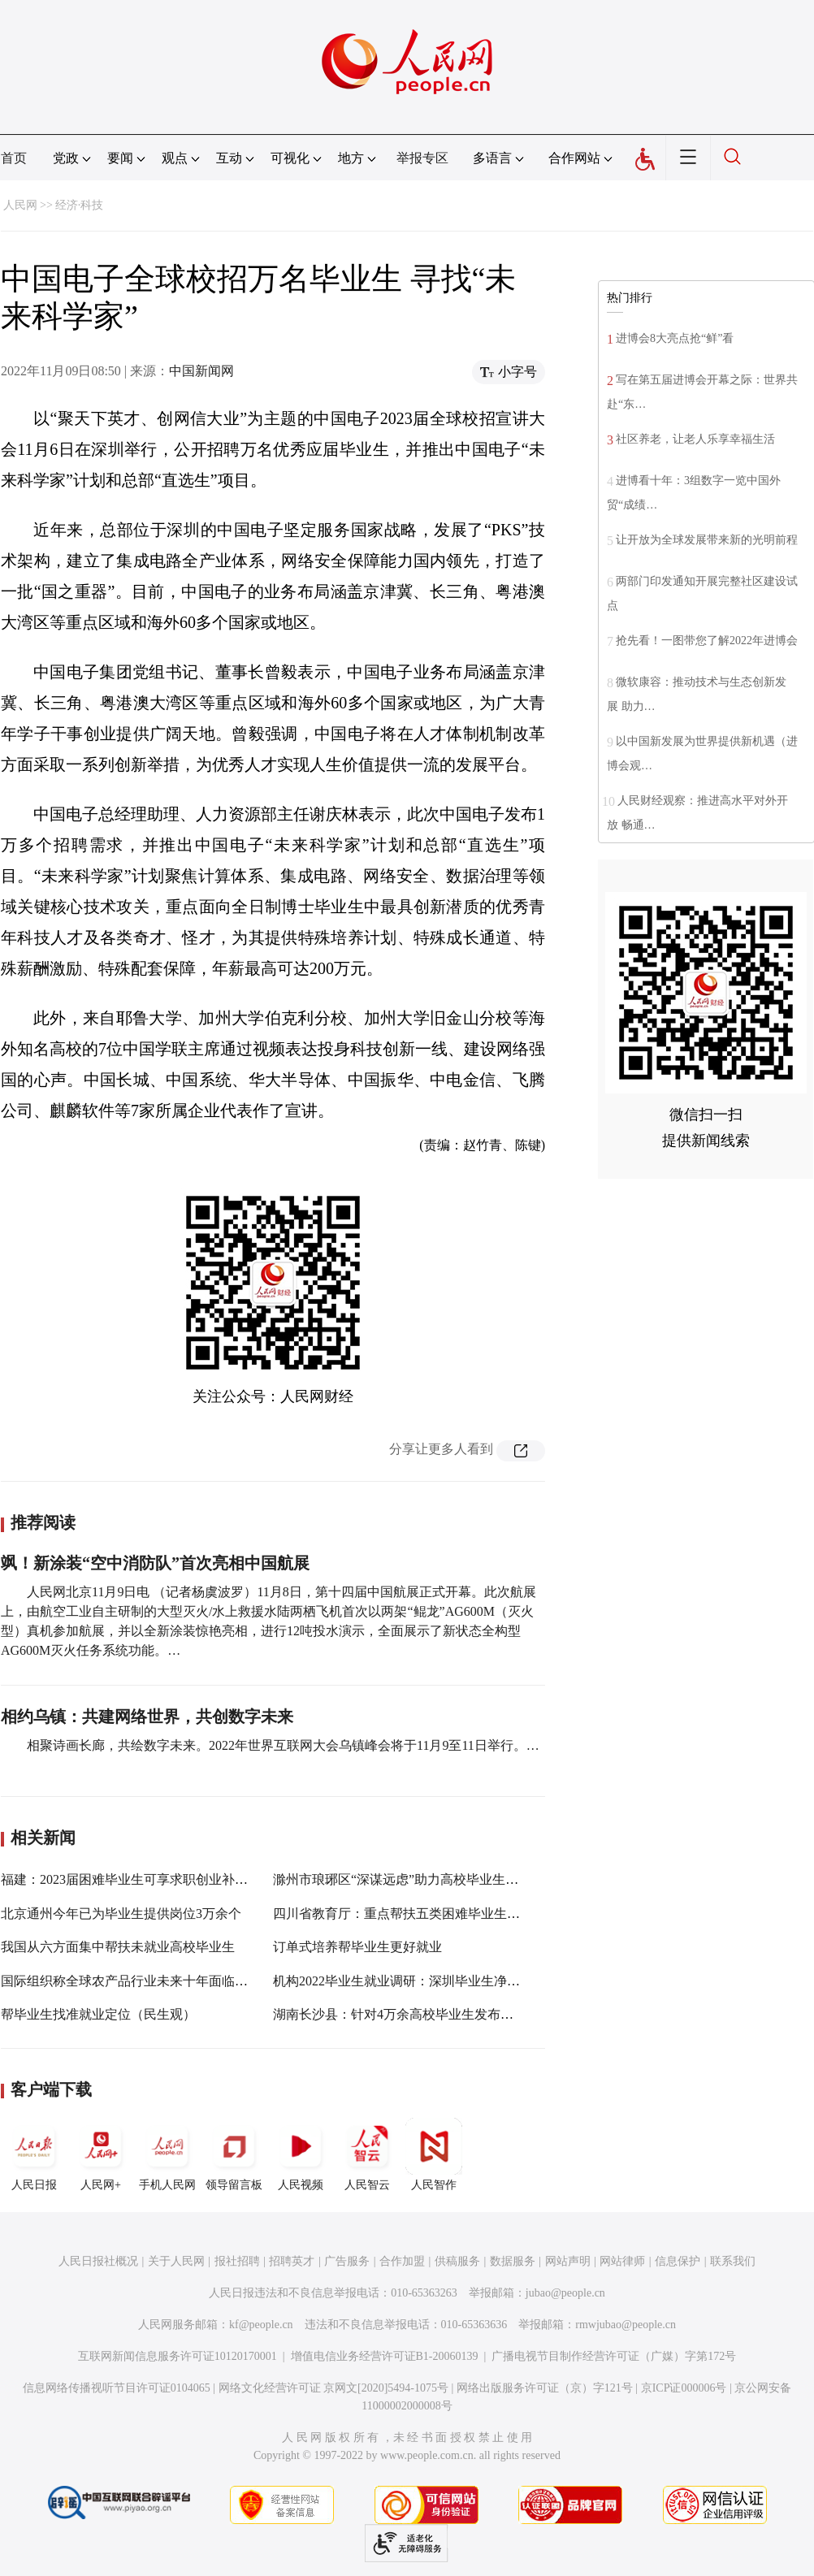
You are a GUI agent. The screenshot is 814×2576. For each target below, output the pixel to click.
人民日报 (34, 2154)
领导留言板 (234, 2154)
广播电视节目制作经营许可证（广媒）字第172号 (613, 2356)
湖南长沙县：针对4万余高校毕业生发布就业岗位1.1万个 (434, 2014)
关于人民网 (176, 2261)
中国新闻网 (201, 371)
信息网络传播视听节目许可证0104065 (116, 2388)
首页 (14, 158)
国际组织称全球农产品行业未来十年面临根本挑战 (144, 1981)
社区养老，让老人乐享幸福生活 (695, 439)
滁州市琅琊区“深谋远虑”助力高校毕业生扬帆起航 (415, 1879)
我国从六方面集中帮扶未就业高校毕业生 (118, 1947)
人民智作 (433, 2154)
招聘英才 (291, 2261)
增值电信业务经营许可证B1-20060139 (384, 2356)
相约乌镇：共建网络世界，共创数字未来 (147, 1716)
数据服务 (512, 2261)
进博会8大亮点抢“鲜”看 (675, 338)
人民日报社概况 (98, 2261)
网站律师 (622, 2261)
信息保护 (677, 2261)
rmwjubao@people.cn (625, 2324)
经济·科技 (79, 205)
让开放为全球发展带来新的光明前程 (707, 540)
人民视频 (300, 2154)
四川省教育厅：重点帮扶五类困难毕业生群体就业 (416, 1913)
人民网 (20, 205)
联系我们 (733, 2261)
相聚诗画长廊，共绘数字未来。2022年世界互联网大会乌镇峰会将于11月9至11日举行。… (283, 1745)
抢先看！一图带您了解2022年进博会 (707, 640)
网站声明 (568, 2261)
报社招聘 (237, 2261)
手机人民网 (167, 2154)
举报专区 (422, 158)
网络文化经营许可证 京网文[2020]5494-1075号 (334, 2388)
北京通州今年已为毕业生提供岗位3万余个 (121, 1913)
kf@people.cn (261, 2324)
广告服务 (347, 2261)
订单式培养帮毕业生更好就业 (357, 1947)
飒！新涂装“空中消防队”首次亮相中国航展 (155, 1563)
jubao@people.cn (565, 2293)
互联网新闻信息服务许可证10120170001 (177, 2356)
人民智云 (367, 2154)
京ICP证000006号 (684, 2388)
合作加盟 (402, 2261)
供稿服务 (457, 2261)
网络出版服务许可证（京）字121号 (545, 2388)
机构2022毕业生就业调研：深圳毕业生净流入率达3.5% (429, 1981)
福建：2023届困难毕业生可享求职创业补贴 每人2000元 (158, 1879)
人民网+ (100, 2154)
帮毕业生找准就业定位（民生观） (98, 2014)
